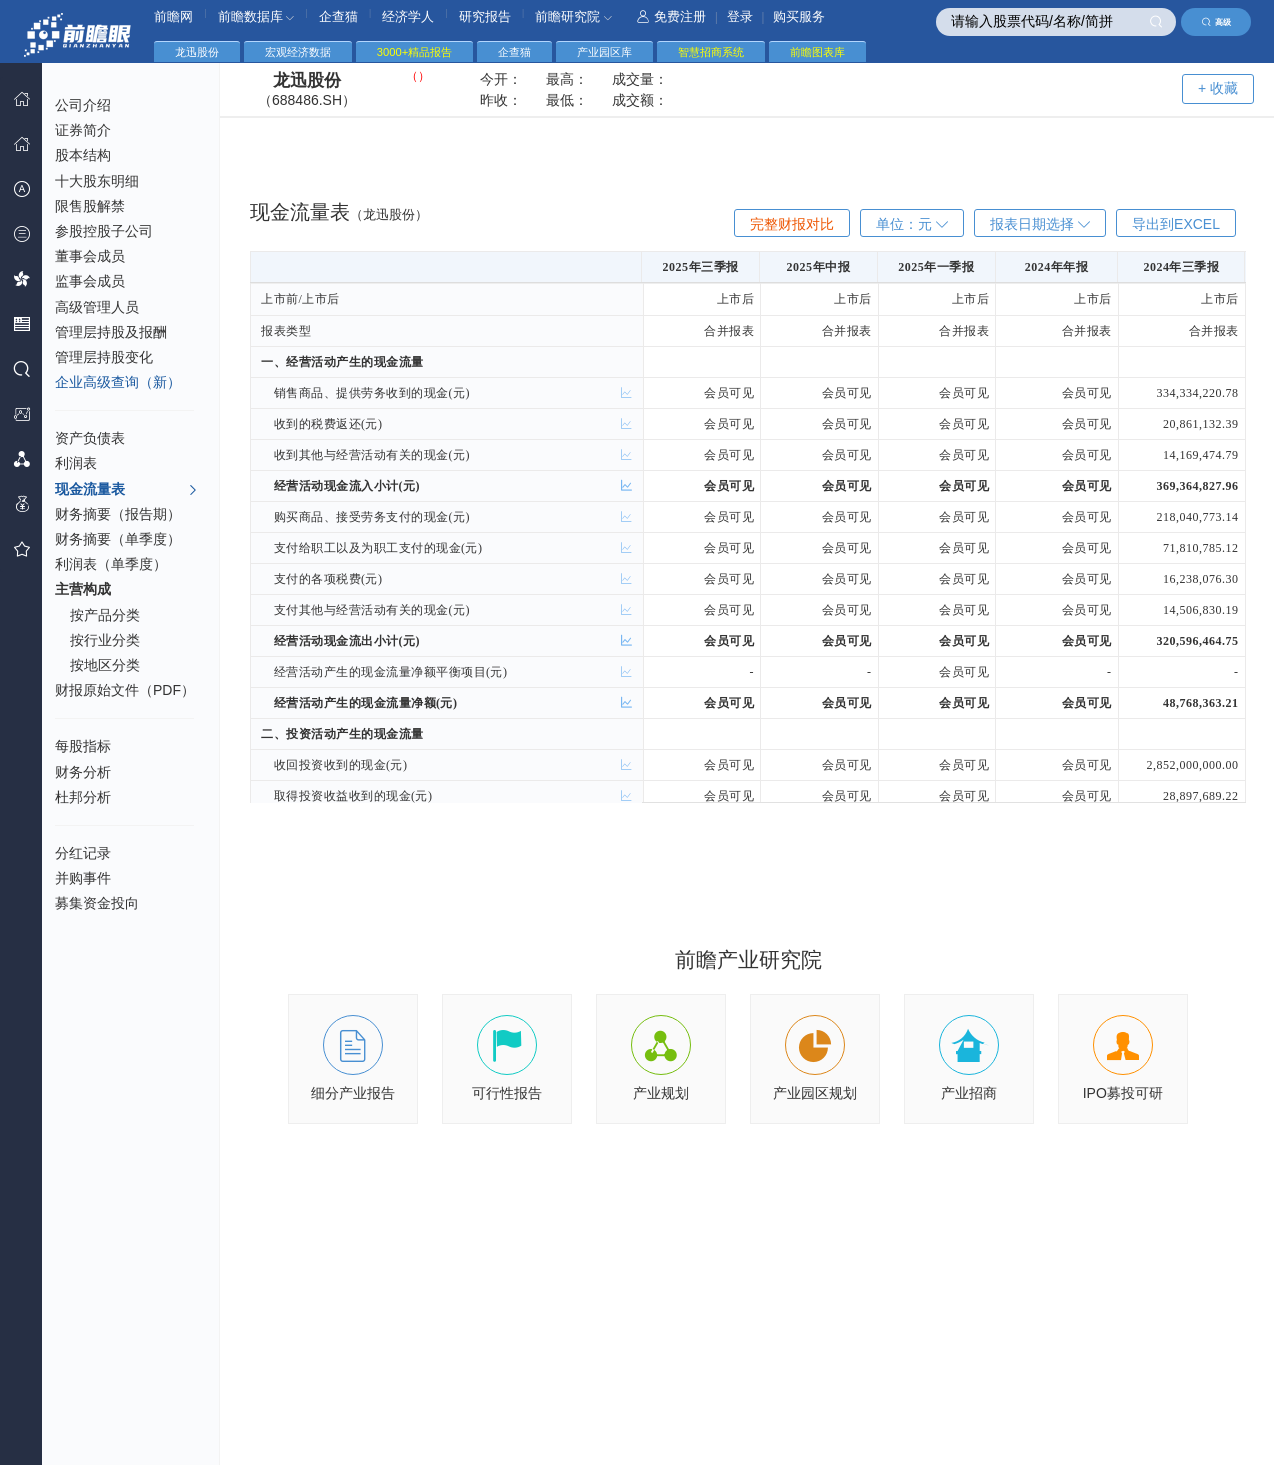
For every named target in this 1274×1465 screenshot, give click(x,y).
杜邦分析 (83, 797)
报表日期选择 (1040, 224)
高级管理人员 (97, 307)
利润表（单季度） (111, 564)
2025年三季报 (701, 267)
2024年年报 (1057, 267)
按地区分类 (105, 665)
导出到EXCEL (1176, 224)
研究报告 (485, 16)
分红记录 (83, 853)
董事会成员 (90, 256)
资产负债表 (90, 438)
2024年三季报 (1181, 267)
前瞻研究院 (573, 16)
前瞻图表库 (817, 52)
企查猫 (338, 16)
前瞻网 (173, 16)
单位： (912, 224)
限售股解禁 (90, 206)
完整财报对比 (792, 224)
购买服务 (799, 16)
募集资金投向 (97, 903)
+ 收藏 (1218, 88)
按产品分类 (105, 615)
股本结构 (83, 155)
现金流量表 (126, 490)
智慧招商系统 (711, 52)
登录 (740, 16)
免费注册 (671, 16)
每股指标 (83, 746)
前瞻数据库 (256, 16)
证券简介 (83, 130)
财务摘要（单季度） (118, 539)
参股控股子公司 (104, 231)
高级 (1216, 22)
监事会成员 (90, 281)
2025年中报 (819, 267)
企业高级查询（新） (118, 382)
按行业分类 (105, 640)
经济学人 (408, 16)
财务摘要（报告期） (118, 514)
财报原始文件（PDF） (125, 690)
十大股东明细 (97, 181)
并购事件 (83, 878)
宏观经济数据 (298, 52)
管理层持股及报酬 (111, 332)
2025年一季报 (936, 267)
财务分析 (83, 772)
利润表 (76, 463)
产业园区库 (604, 52)
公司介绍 (83, 105)
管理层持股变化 (104, 357)
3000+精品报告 (414, 52)
